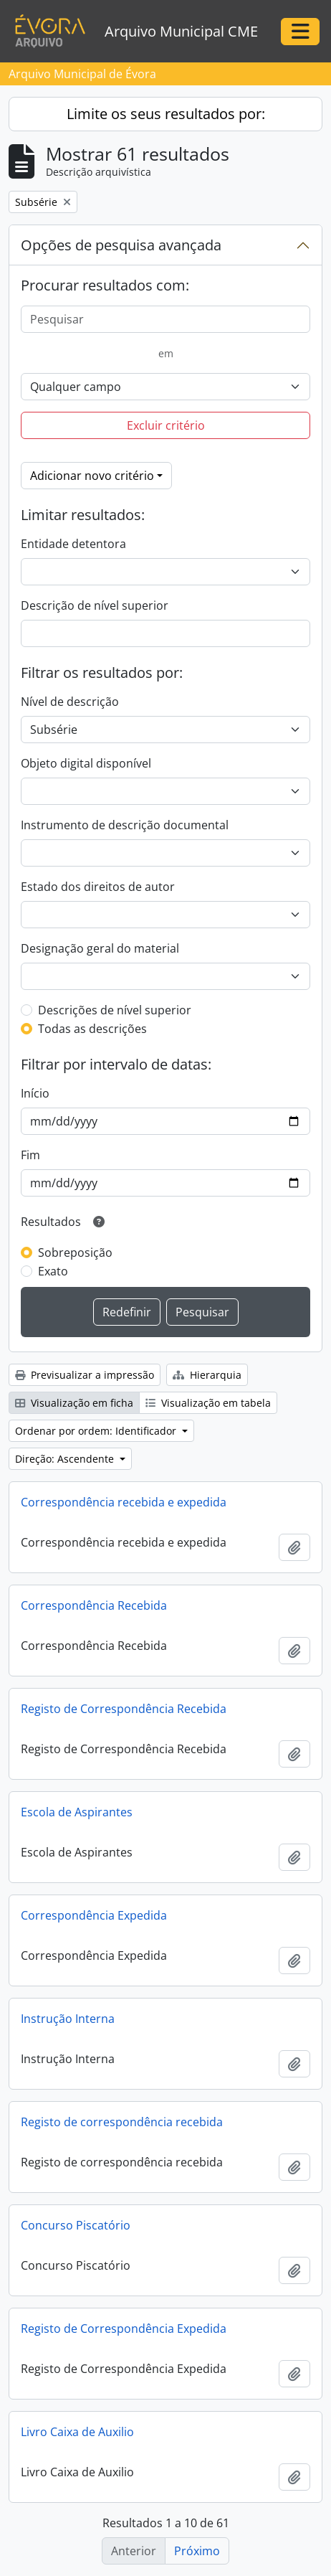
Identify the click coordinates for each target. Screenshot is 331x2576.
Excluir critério (166, 425)
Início (35, 1093)
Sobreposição (75, 1252)
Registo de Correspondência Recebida (123, 1709)
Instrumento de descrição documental (125, 825)
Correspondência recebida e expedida (123, 1502)
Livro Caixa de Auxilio (77, 2432)
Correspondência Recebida (94, 1605)
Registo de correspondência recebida (122, 2122)
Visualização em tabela (208, 1403)
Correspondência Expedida (94, 1915)
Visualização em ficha (74, 1403)
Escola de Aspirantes (77, 1812)
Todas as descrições (92, 1029)
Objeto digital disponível (86, 763)
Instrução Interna (68, 2019)
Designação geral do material (100, 948)
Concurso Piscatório (75, 2225)
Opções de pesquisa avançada (121, 245)
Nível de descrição (70, 701)
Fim (30, 1155)
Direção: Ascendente (66, 1459)
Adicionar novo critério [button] (92, 475)
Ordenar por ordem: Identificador (97, 1431)
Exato (53, 1271)
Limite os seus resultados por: (166, 113)
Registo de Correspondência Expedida (123, 2328)
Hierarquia (207, 1375)
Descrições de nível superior (114, 1010)
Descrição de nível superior (94, 605)
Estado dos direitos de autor (98, 887)
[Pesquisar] (165, 319)
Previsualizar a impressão (84, 1375)
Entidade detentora (73, 544)
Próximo (197, 2551)
